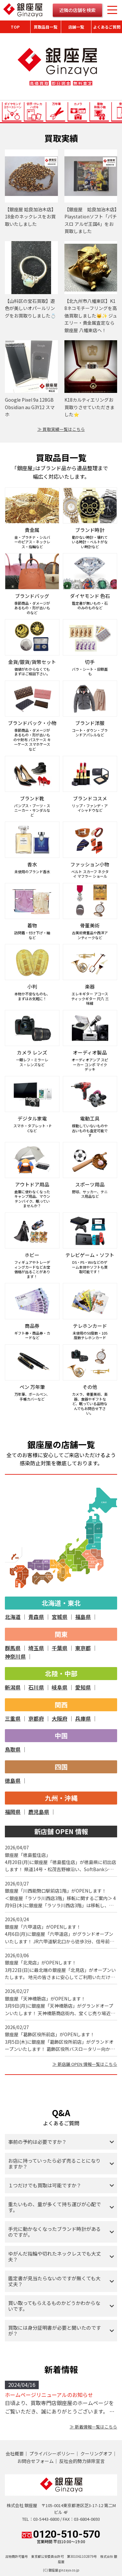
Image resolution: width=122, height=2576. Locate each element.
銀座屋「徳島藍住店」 (27, 1855)
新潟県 (12, 1687)
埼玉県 (36, 1648)
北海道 (12, 1617)
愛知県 (83, 1687)
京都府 (36, 1718)
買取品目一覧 (45, 27)
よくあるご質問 (106, 27)
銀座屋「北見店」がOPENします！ (40, 1962)
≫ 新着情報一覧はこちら (93, 2427)
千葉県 (59, 1648)
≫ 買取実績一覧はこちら (61, 429)
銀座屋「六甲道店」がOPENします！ (43, 1926)
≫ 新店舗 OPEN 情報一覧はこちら (84, 2064)
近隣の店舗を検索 (77, 10)
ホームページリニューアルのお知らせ (49, 2395)
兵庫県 (83, 1718)
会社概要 (15, 2453)
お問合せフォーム (35, 2461)
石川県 (36, 1687)
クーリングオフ (96, 2453)
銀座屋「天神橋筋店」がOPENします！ (45, 1998)
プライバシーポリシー (52, 2453)
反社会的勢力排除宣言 (82, 2461)
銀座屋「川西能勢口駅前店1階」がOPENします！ (55, 1890)
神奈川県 (15, 1656)
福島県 (83, 1617)
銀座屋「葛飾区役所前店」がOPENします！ (50, 2034)
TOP (15, 27)
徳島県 (12, 1780)
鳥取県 (12, 1749)
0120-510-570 (61, 2536)
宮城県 (59, 1617)
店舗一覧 (76, 27)
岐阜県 (59, 1687)
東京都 (83, 1648)
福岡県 (12, 1812)
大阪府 (59, 1718)
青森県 (36, 1617)
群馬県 (12, 1648)
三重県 (12, 1718)
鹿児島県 (38, 1812)
